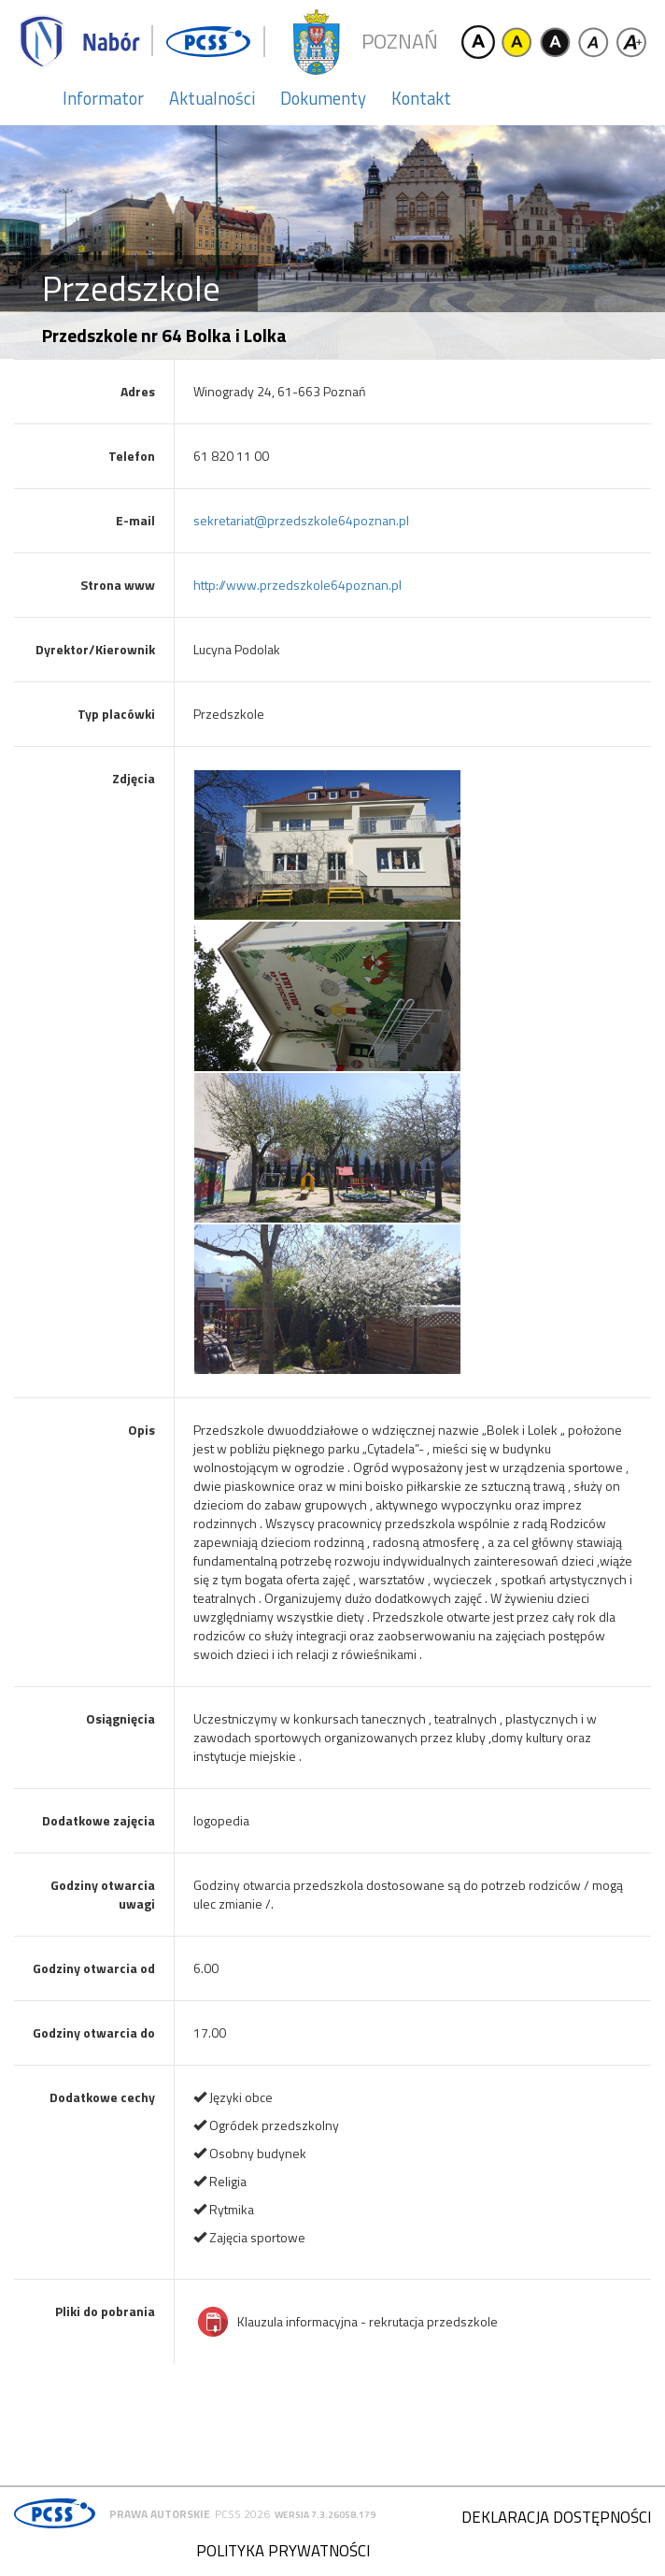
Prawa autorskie (159, 2514)
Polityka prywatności (283, 2551)
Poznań (399, 41)
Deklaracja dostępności (556, 2517)
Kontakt (421, 98)
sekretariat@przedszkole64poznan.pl (301, 520)
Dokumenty (323, 98)
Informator (103, 98)
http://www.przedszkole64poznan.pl (297, 584)
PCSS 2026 (242, 2514)
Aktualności (212, 98)
